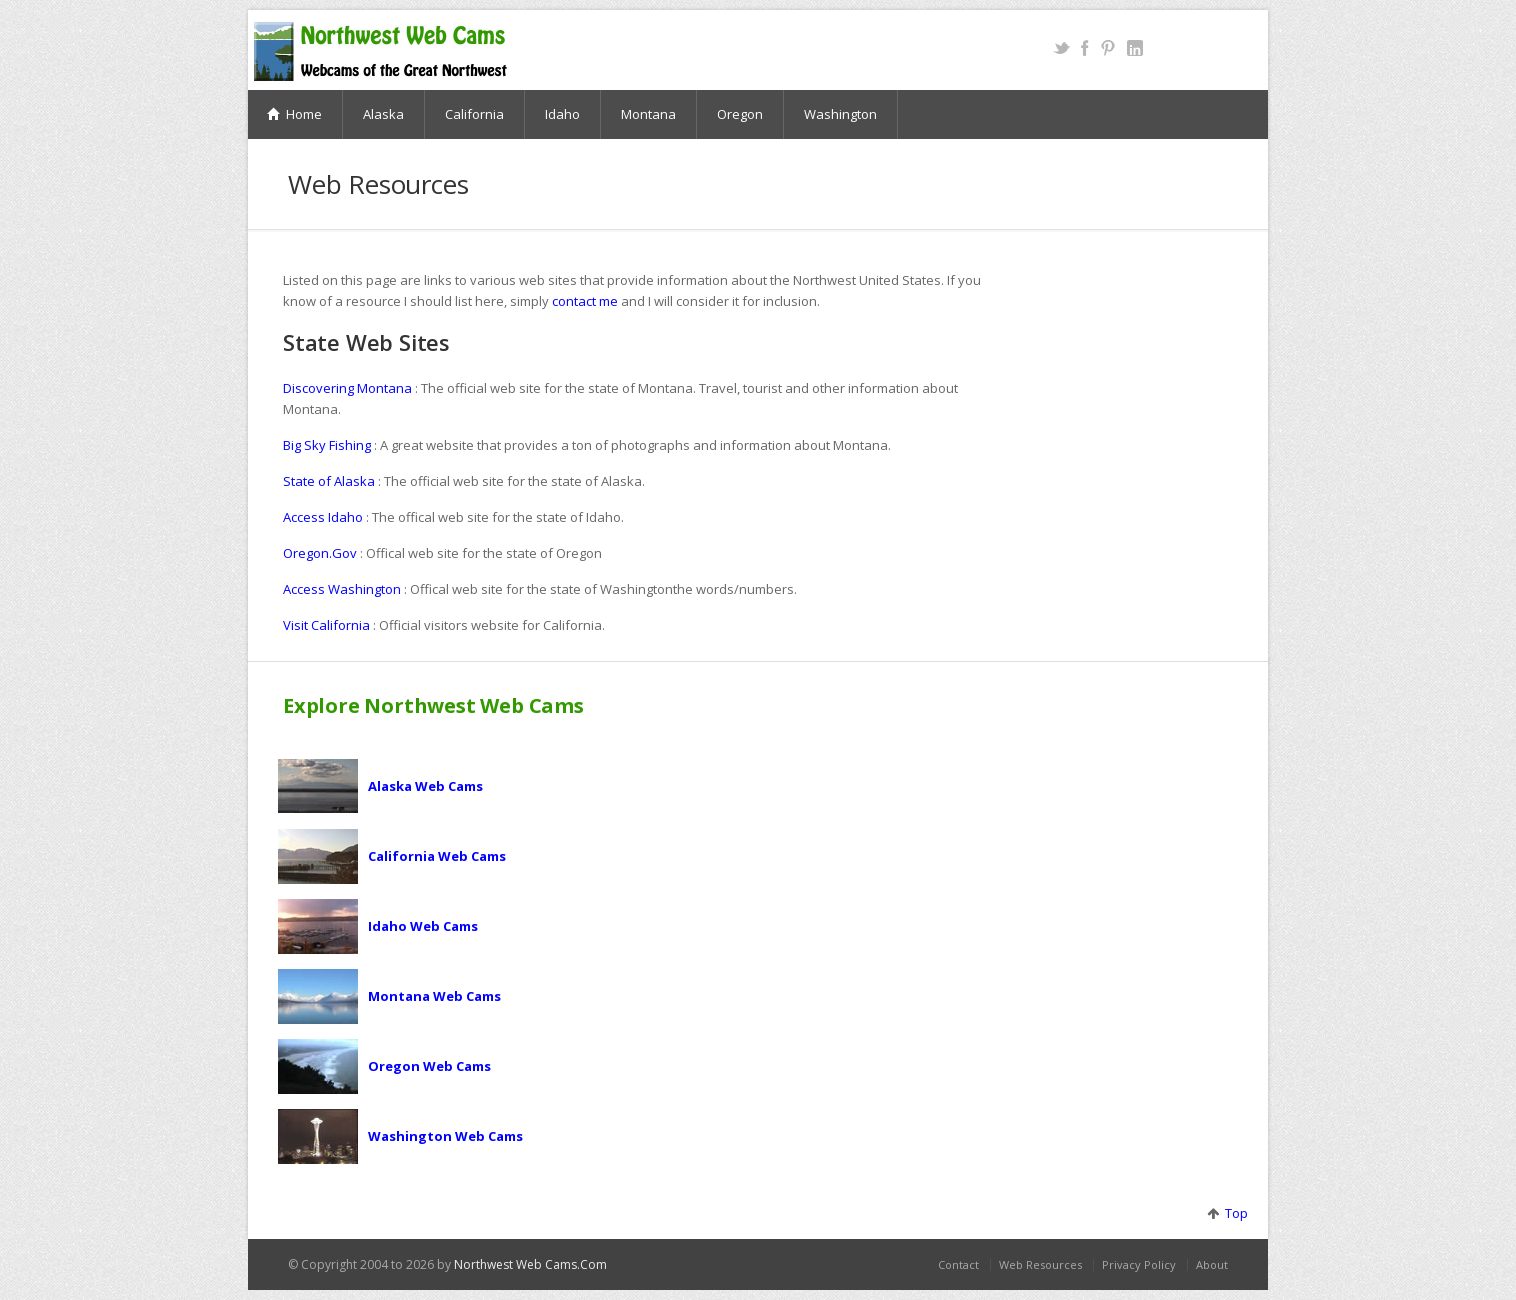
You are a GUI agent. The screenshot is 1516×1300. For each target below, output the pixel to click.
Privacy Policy (1139, 1264)
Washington (840, 114)
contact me (585, 301)
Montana (648, 114)
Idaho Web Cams (423, 926)
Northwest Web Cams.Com (530, 1264)
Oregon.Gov (320, 553)
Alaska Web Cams (425, 786)
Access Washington (342, 589)
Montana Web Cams (434, 996)
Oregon (740, 114)
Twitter (1061, 48)
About (1212, 1264)
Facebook (1084, 48)
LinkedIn (1134, 48)
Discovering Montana (347, 388)
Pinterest (1107, 48)
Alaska (383, 114)
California (474, 114)
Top (1233, 1213)
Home (294, 114)
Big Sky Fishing (327, 445)
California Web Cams (437, 856)
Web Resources (1040, 1264)
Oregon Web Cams (429, 1066)
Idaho (562, 114)
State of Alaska (329, 481)
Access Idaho (323, 517)
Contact (958, 1264)
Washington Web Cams (445, 1136)
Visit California (326, 625)
